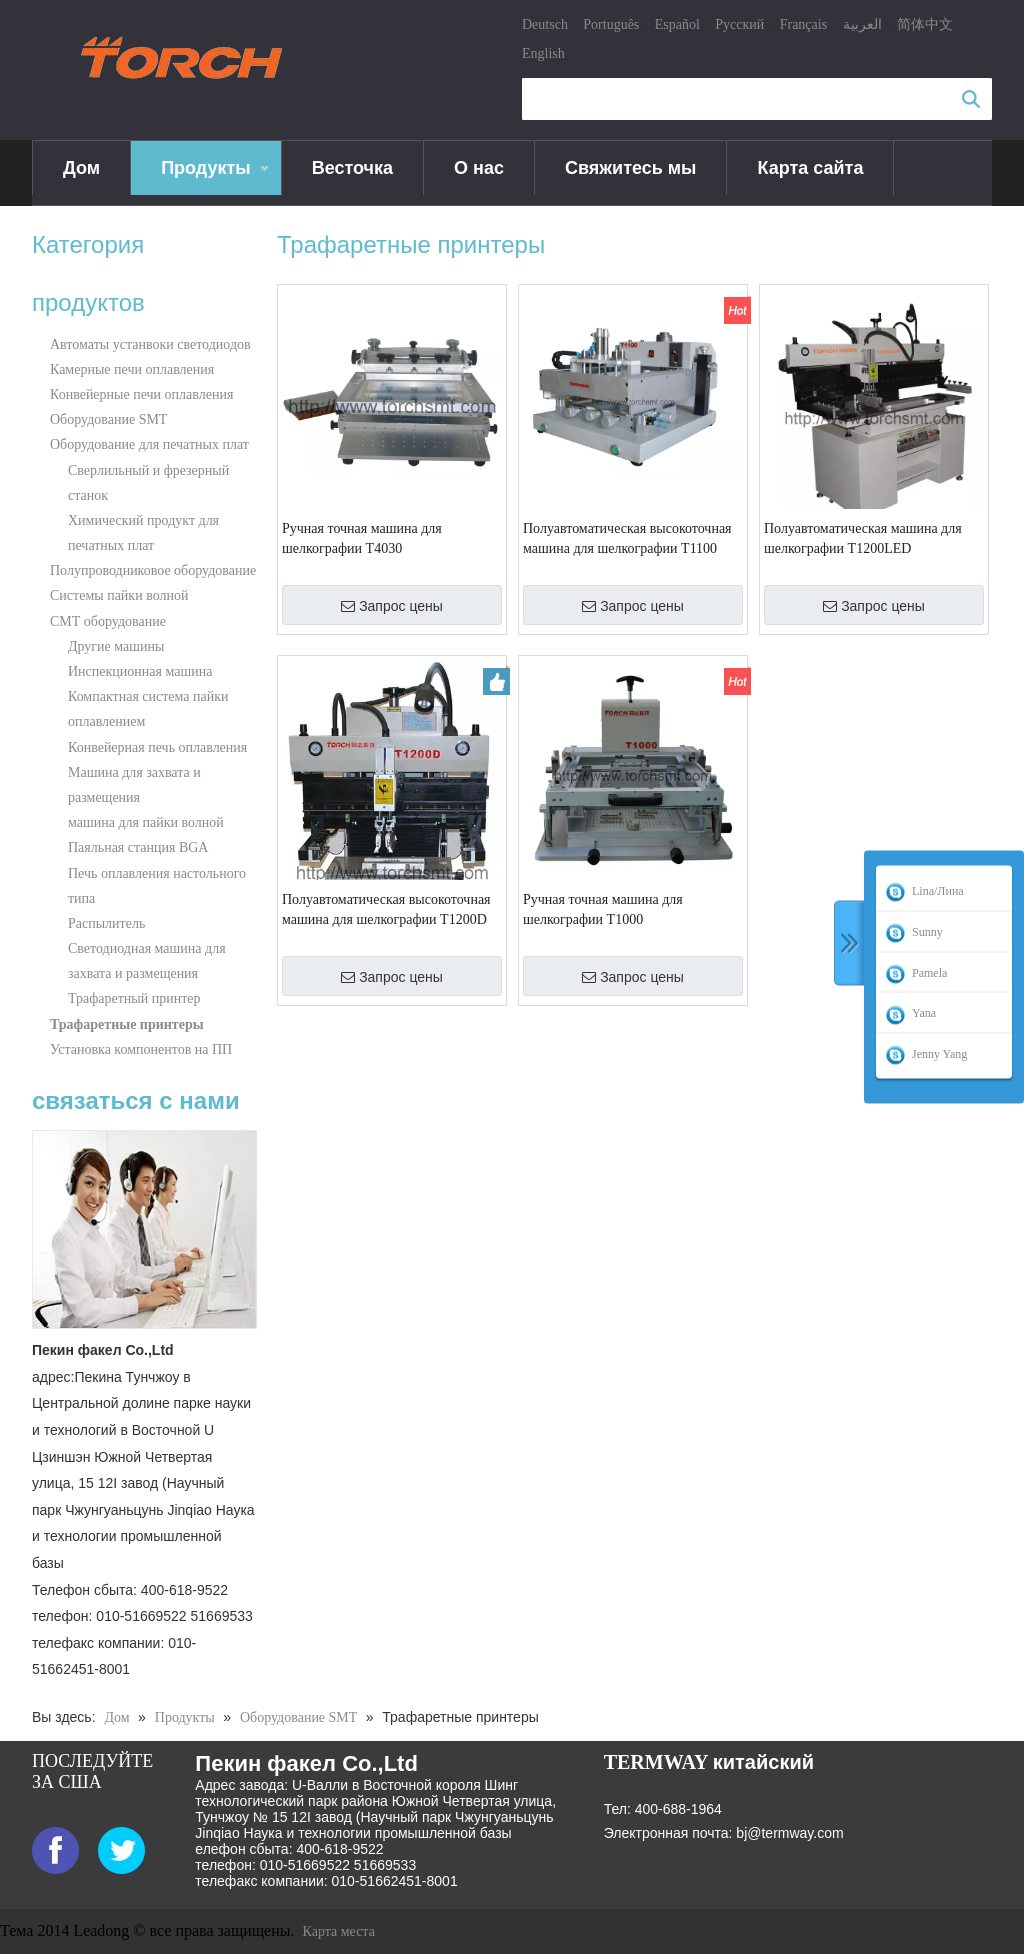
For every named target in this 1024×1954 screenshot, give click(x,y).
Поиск (971, 99)
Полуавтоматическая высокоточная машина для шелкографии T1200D (386, 909)
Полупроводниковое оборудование (153, 570)
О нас (479, 168)
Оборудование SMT (108, 419)
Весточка (352, 168)
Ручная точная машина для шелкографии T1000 (603, 909)
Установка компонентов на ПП (141, 1049)
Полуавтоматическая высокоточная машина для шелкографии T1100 (627, 538)
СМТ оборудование (108, 621)
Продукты (206, 168)
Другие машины (116, 646)
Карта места (339, 1931)
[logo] (189, 59)
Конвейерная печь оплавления (157, 747)
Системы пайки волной (119, 595)
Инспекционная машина (140, 671)
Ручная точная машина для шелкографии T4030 (362, 538)
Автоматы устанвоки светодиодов (150, 344)
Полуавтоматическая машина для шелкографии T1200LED (863, 538)
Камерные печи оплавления (132, 369)
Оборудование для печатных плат (149, 444)
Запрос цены (392, 606)
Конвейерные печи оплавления (141, 394)
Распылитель (106, 923)
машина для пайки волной (146, 822)
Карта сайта (810, 168)
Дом (81, 168)
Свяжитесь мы (631, 168)
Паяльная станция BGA (138, 847)
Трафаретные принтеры (127, 1024)
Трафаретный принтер (134, 998)
